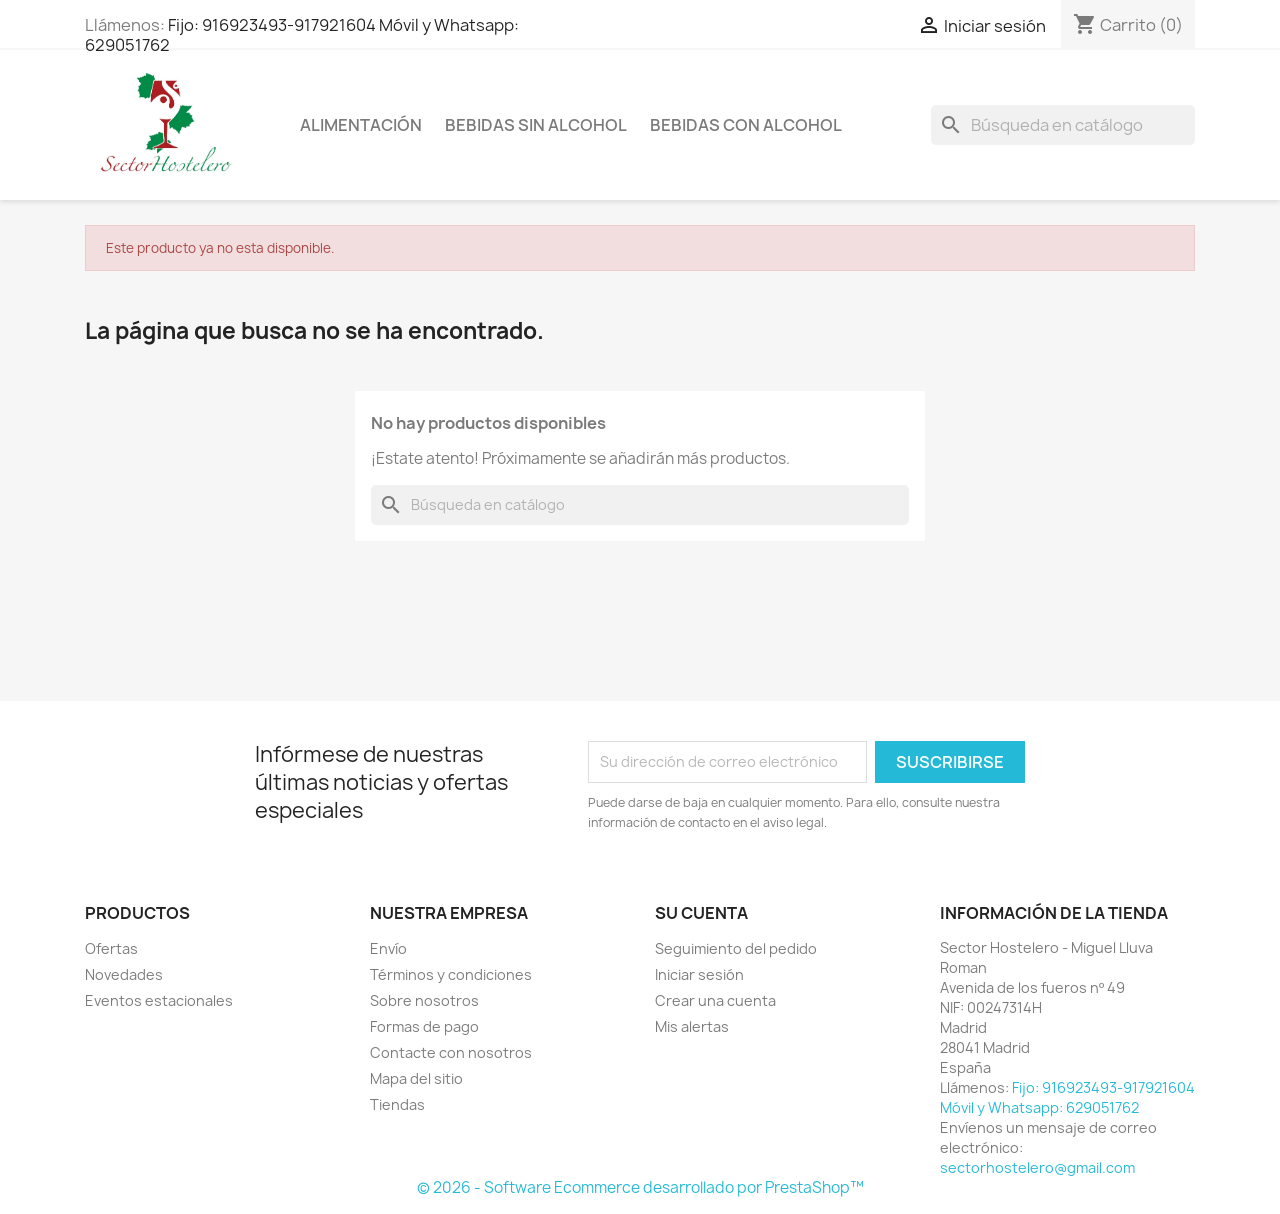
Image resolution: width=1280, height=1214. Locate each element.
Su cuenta (701, 913)
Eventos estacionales (159, 1000)
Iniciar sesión (699, 974)
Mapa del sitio (416, 1078)
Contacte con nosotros (451, 1052)
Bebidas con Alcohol (746, 125)
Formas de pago (424, 1026)
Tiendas (397, 1104)
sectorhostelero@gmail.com (1037, 1167)
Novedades (124, 974)
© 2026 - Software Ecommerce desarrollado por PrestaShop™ (640, 1187)
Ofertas (111, 948)
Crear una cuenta (715, 1000)
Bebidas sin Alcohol (536, 125)
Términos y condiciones (451, 974)
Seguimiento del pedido (736, 948)
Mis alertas (692, 1026)
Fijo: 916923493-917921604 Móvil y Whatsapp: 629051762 (302, 35)
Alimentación (361, 125)
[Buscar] (1063, 125)
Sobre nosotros (424, 1000)
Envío (388, 948)
